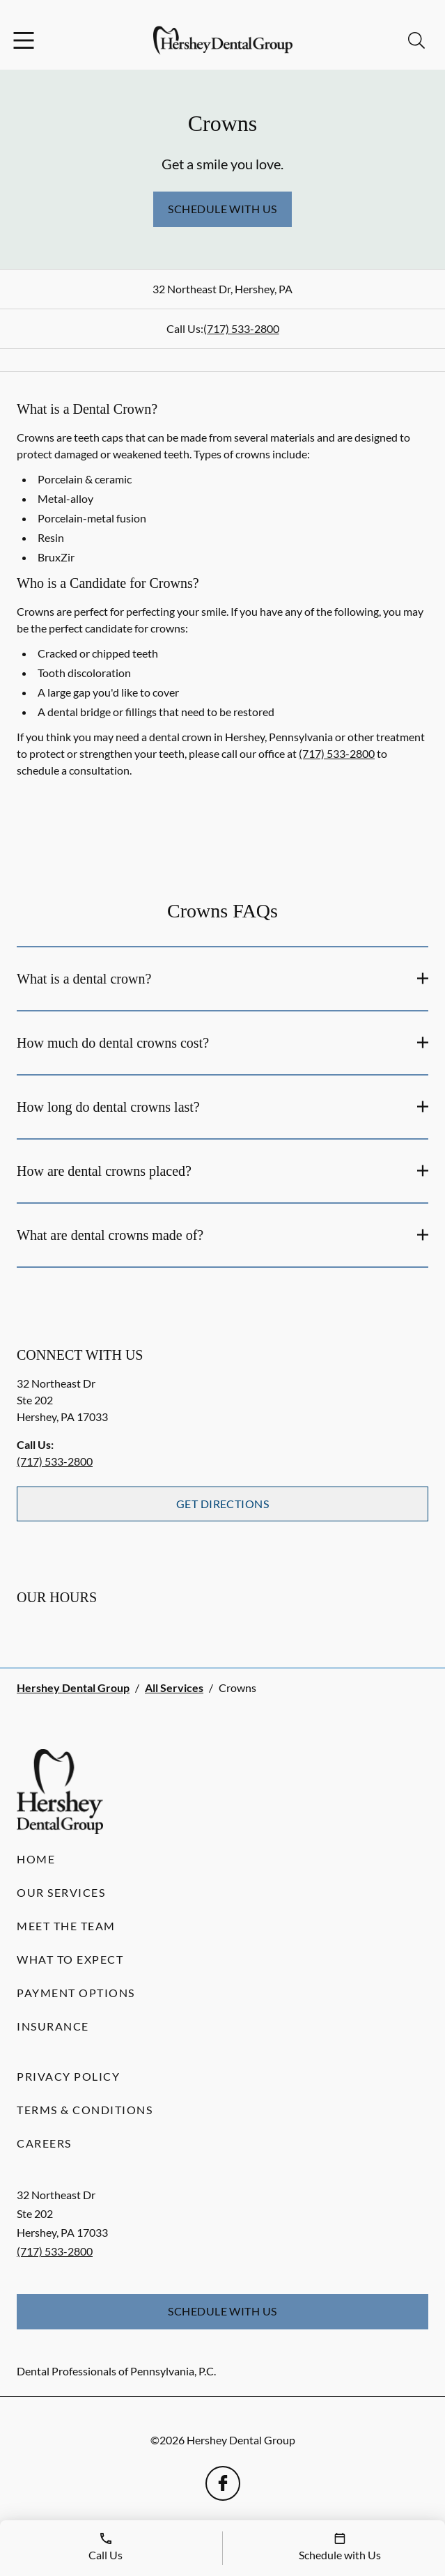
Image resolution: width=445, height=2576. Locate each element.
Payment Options (76, 1992)
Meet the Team (66, 1925)
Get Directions (223, 1503)
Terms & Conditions (85, 2109)
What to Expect (70, 1959)
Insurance (53, 2026)
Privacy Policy (68, 2076)
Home (36, 1858)
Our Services (61, 1892)
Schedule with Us (222, 208)
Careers (44, 2143)
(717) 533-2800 (241, 328)
